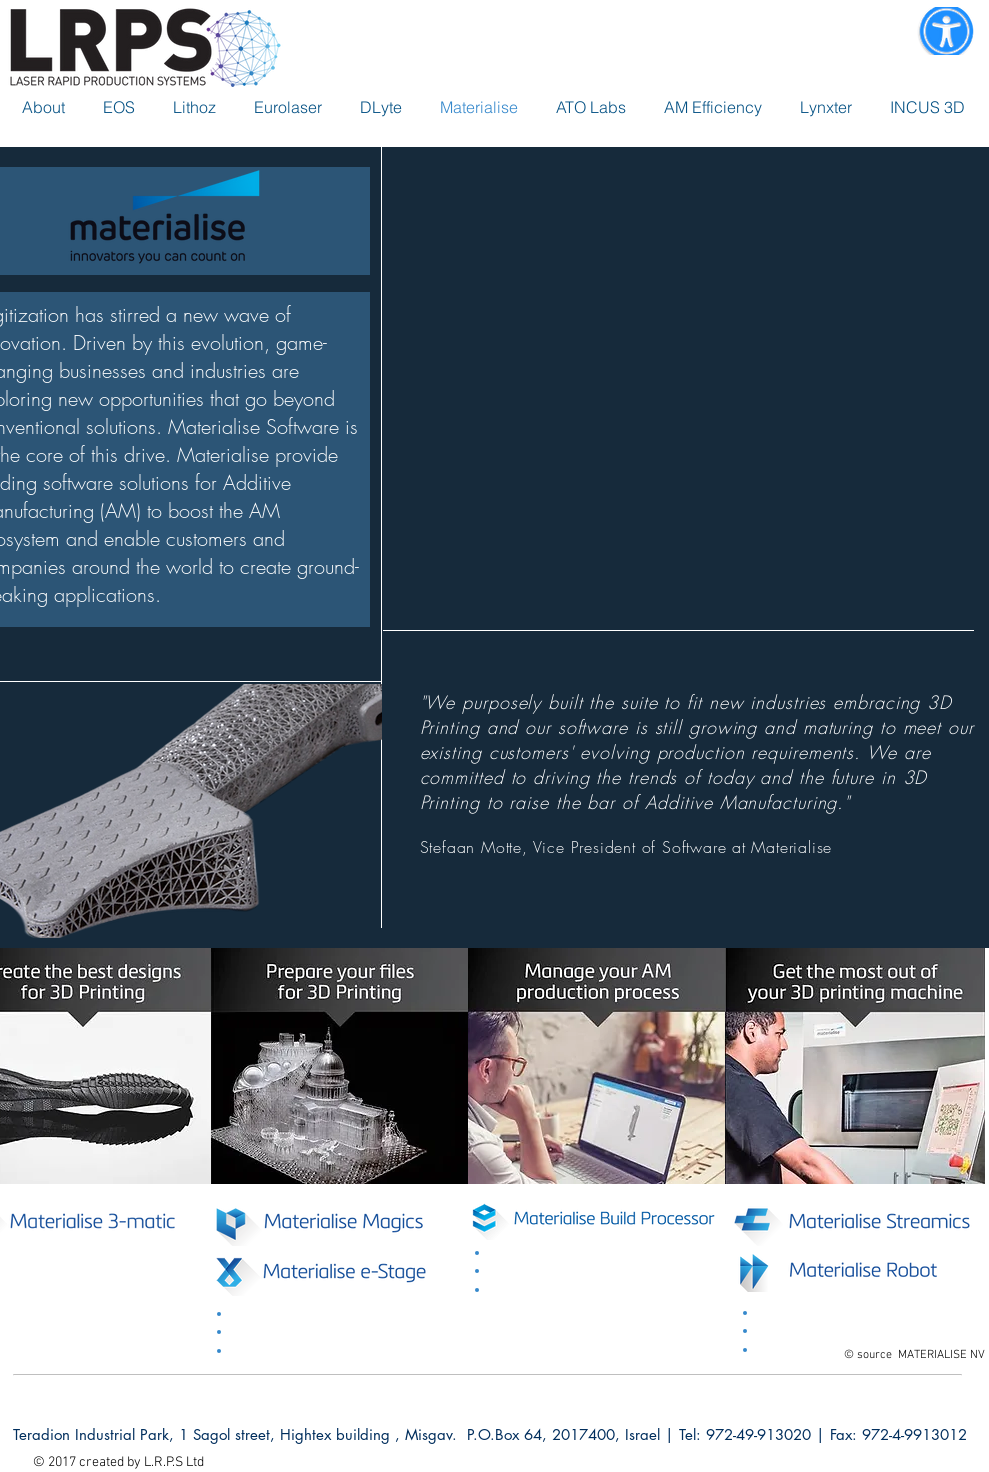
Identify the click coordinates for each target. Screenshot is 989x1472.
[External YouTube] (686, 384)
